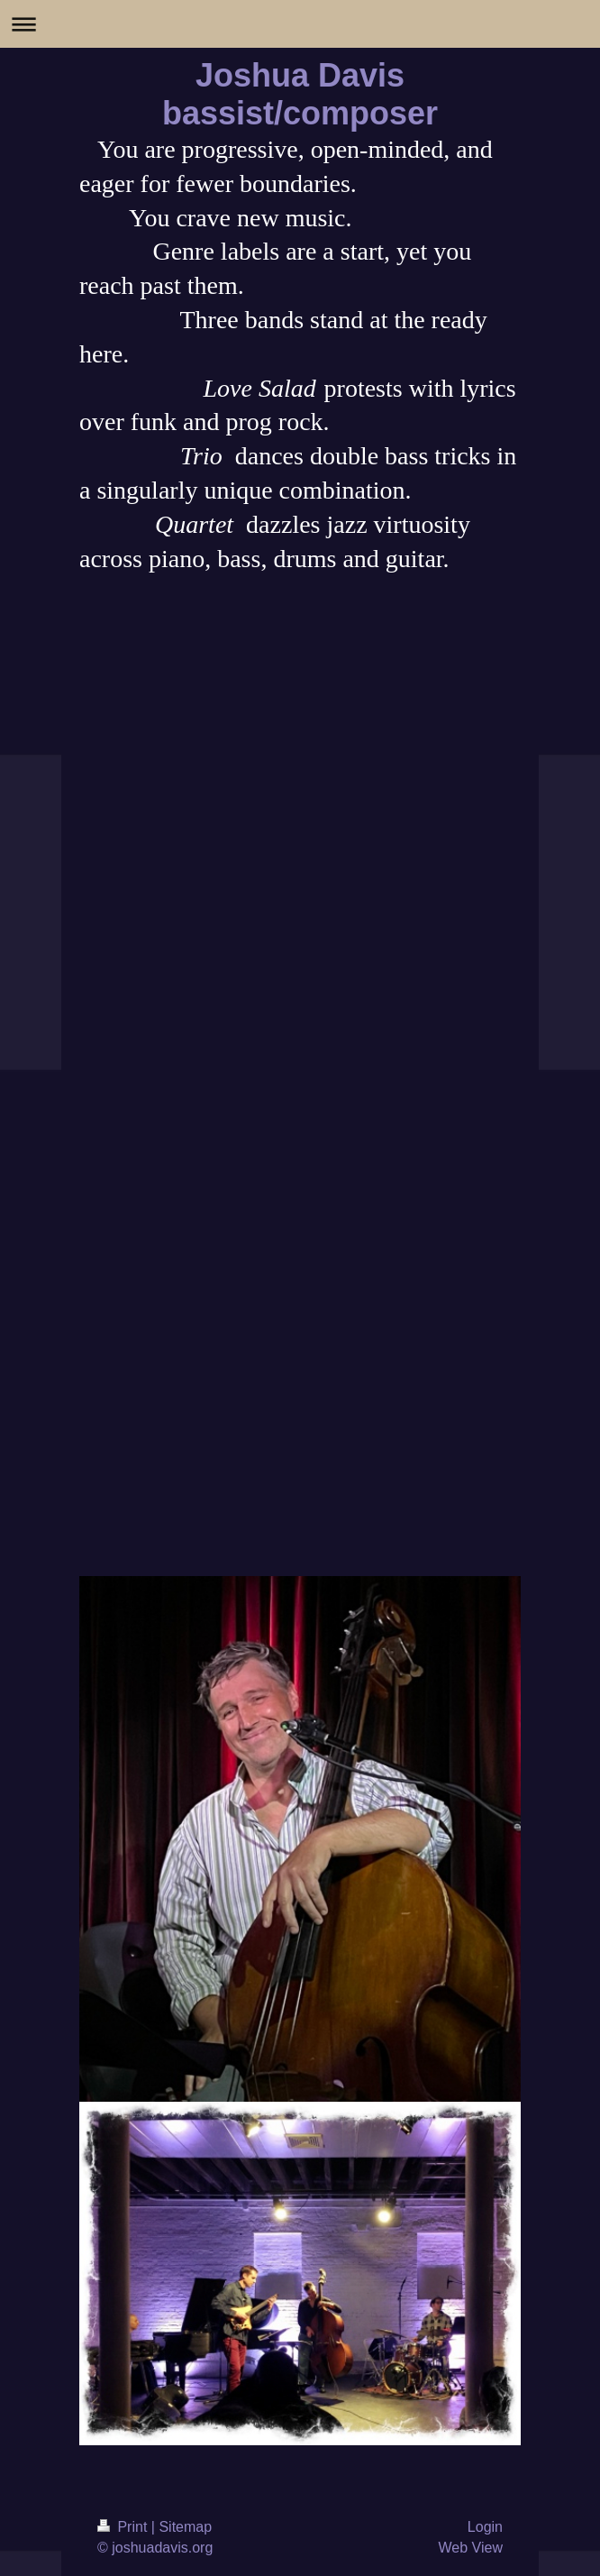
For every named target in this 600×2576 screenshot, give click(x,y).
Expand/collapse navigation (300, 24)
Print (124, 2527)
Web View (471, 2547)
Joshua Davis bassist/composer (300, 94)
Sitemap (185, 2527)
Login (485, 2527)
